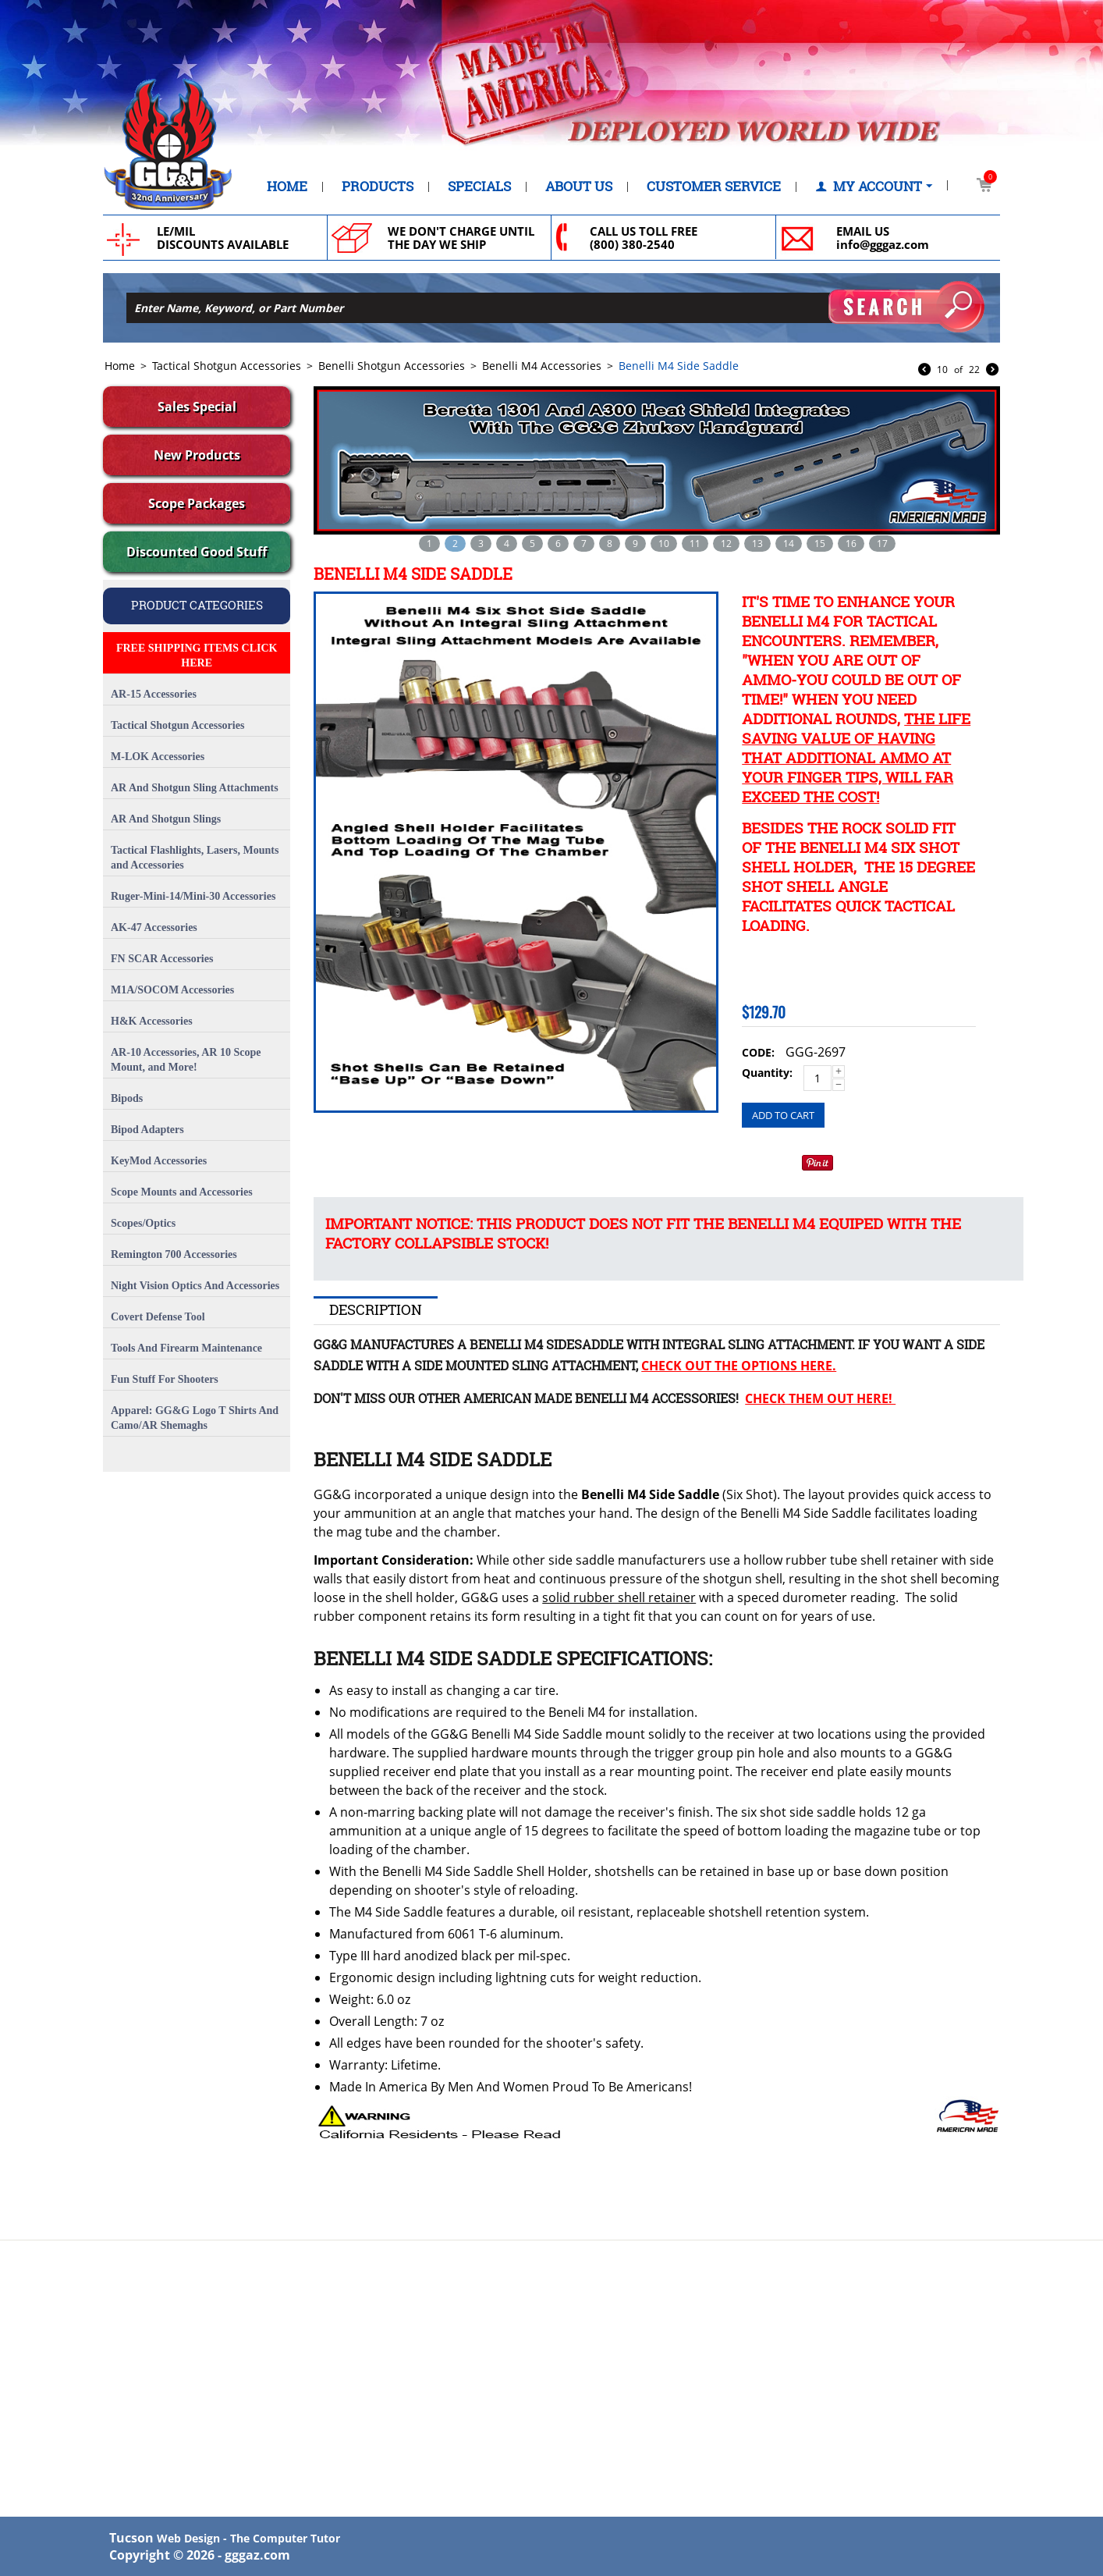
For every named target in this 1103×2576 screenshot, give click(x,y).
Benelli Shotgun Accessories (391, 365)
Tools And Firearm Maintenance (186, 1348)
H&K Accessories (152, 1021)
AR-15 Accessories (154, 694)
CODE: (758, 1052)
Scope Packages (196, 503)
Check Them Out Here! (820, 1398)
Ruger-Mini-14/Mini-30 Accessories (193, 896)
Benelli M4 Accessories (541, 365)
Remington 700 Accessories (174, 1254)
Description (375, 1309)
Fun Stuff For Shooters (164, 1379)
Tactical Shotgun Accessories (226, 365)
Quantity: (767, 1072)
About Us (578, 186)
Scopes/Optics (143, 1223)
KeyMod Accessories (159, 1161)
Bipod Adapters (147, 1129)
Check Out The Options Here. (738, 1365)
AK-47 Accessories (154, 927)
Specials (479, 186)
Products (377, 186)
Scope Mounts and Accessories (182, 1192)
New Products (197, 455)
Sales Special (197, 406)
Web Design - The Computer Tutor (248, 2538)
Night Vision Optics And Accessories (195, 1286)
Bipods (127, 1098)
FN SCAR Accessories (162, 959)
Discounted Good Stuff (196, 551)
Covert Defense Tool (158, 1317)
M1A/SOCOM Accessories (172, 990)
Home (287, 186)
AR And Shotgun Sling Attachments (194, 788)
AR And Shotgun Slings (166, 819)
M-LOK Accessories (157, 756)
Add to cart (783, 1115)
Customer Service (714, 186)
